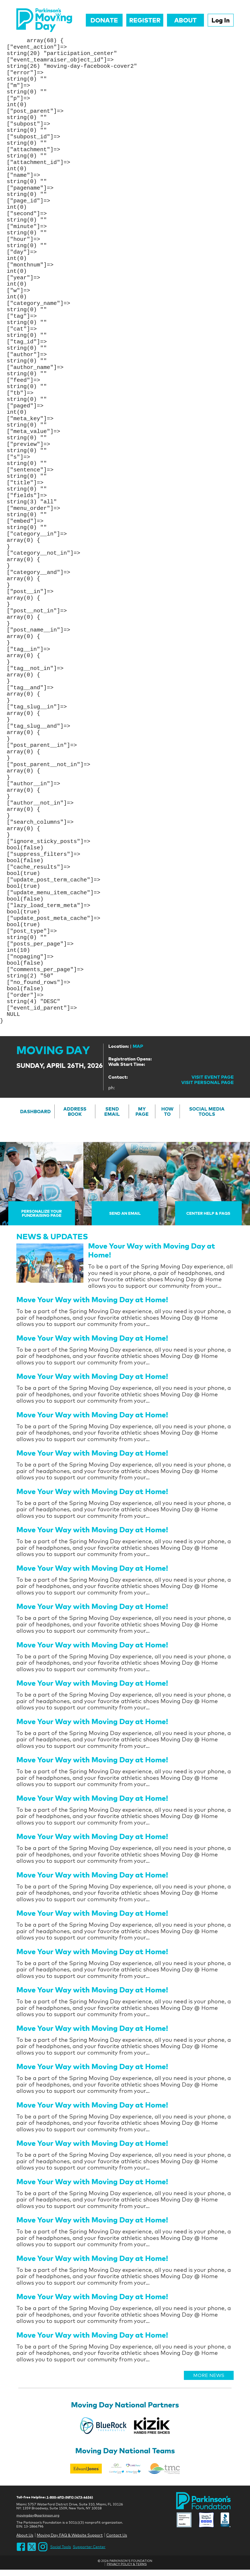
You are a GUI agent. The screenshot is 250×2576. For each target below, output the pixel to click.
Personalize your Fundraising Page (41, 1213)
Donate (104, 20)
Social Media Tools (207, 1111)
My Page (142, 1111)
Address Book (74, 1111)
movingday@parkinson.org (37, 2515)
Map (138, 1046)
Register (144, 20)
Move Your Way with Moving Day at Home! (151, 1250)
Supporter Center (89, 2546)
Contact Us (116, 2535)
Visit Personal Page (207, 1082)
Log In (221, 20)
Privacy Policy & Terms (127, 2564)
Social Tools (60, 2546)
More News (208, 2375)
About (185, 20)
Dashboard (35, 1111)
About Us (24, 2535)
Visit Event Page (212, 1077)
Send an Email (125, 1213)
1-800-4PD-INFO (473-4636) (69, 2497)
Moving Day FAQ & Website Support (70, 2535)
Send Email (112, 1111)
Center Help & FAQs (208, 1213)
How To (167, 1111)
